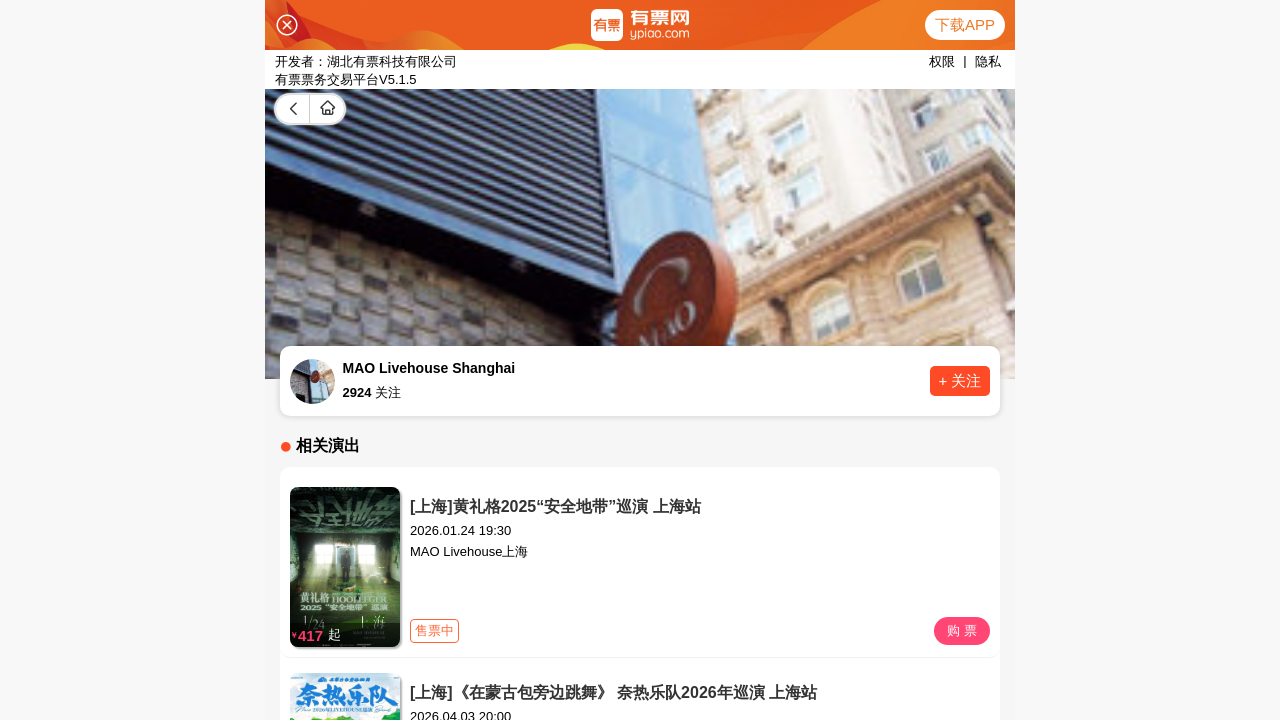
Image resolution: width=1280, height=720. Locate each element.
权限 (942, 61)
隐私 (988, 61)
